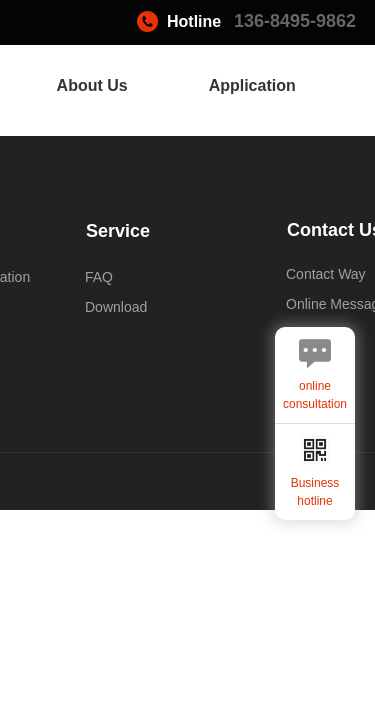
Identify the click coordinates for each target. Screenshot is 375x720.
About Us (92, 85)
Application (252, 85)
